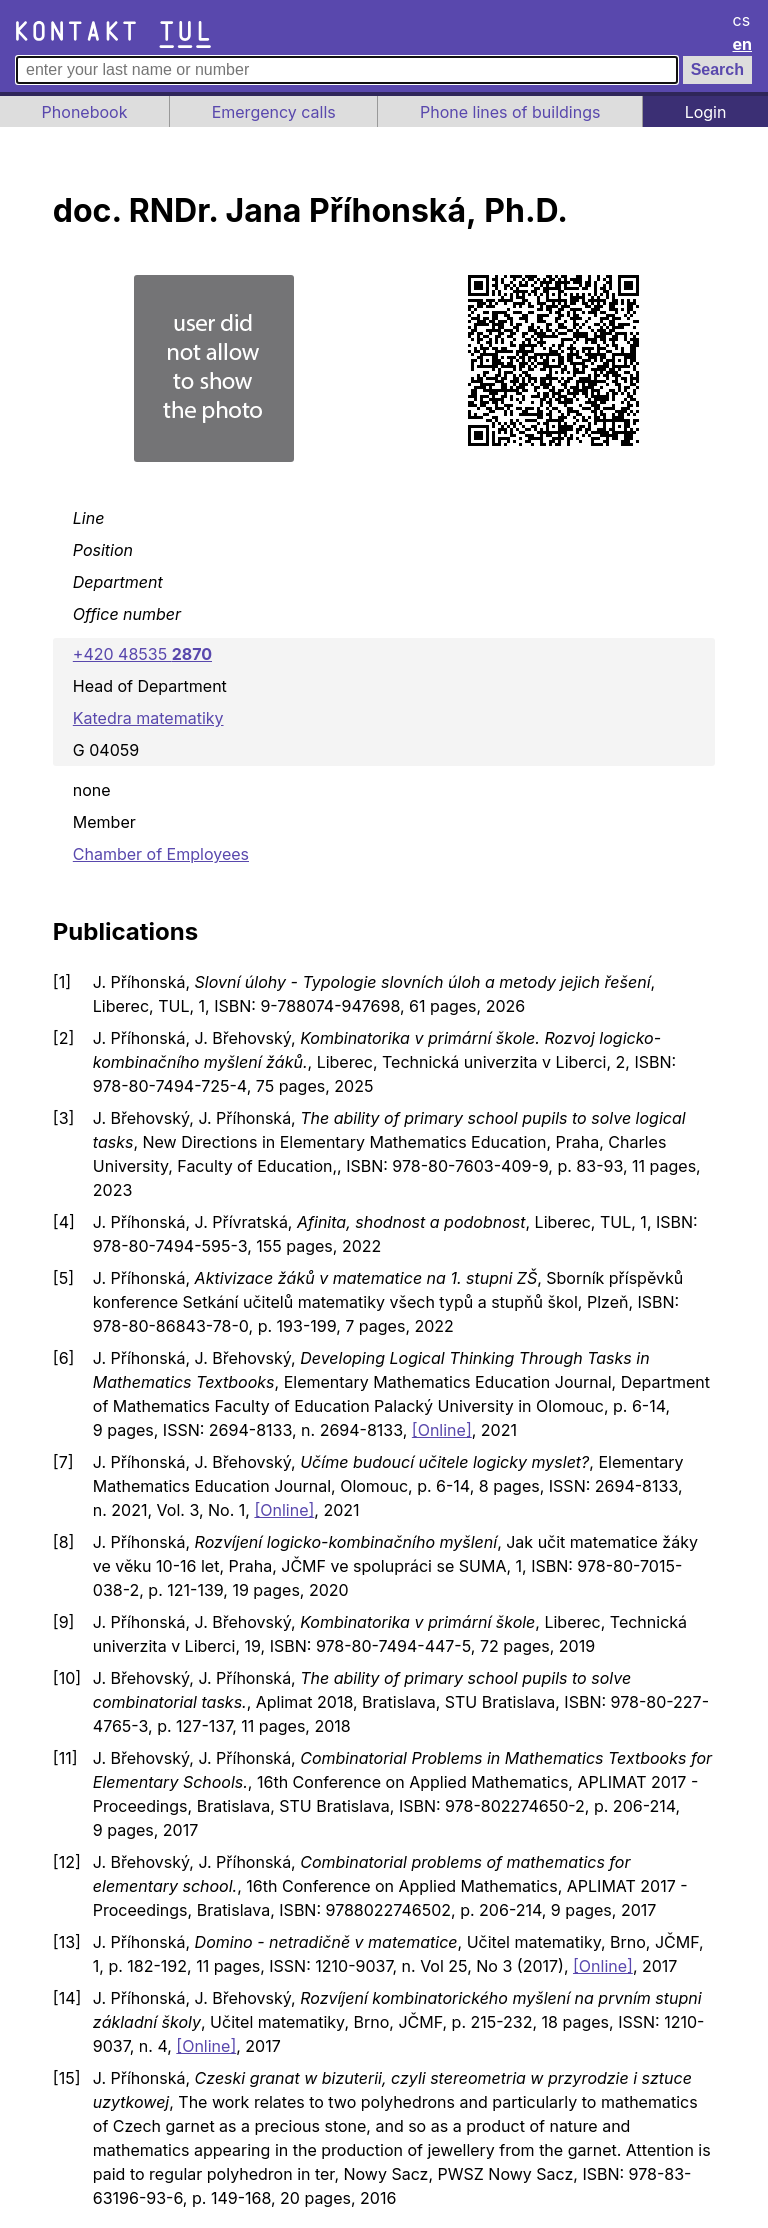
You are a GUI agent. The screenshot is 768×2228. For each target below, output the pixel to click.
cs (742, 20)
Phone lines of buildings (510, 112)
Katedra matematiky (148, 718)
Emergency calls (274, 112)
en (743, 44)
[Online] (442, 1430)
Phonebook (85, 112)
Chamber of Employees (161, 854)
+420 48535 (142, 654)
